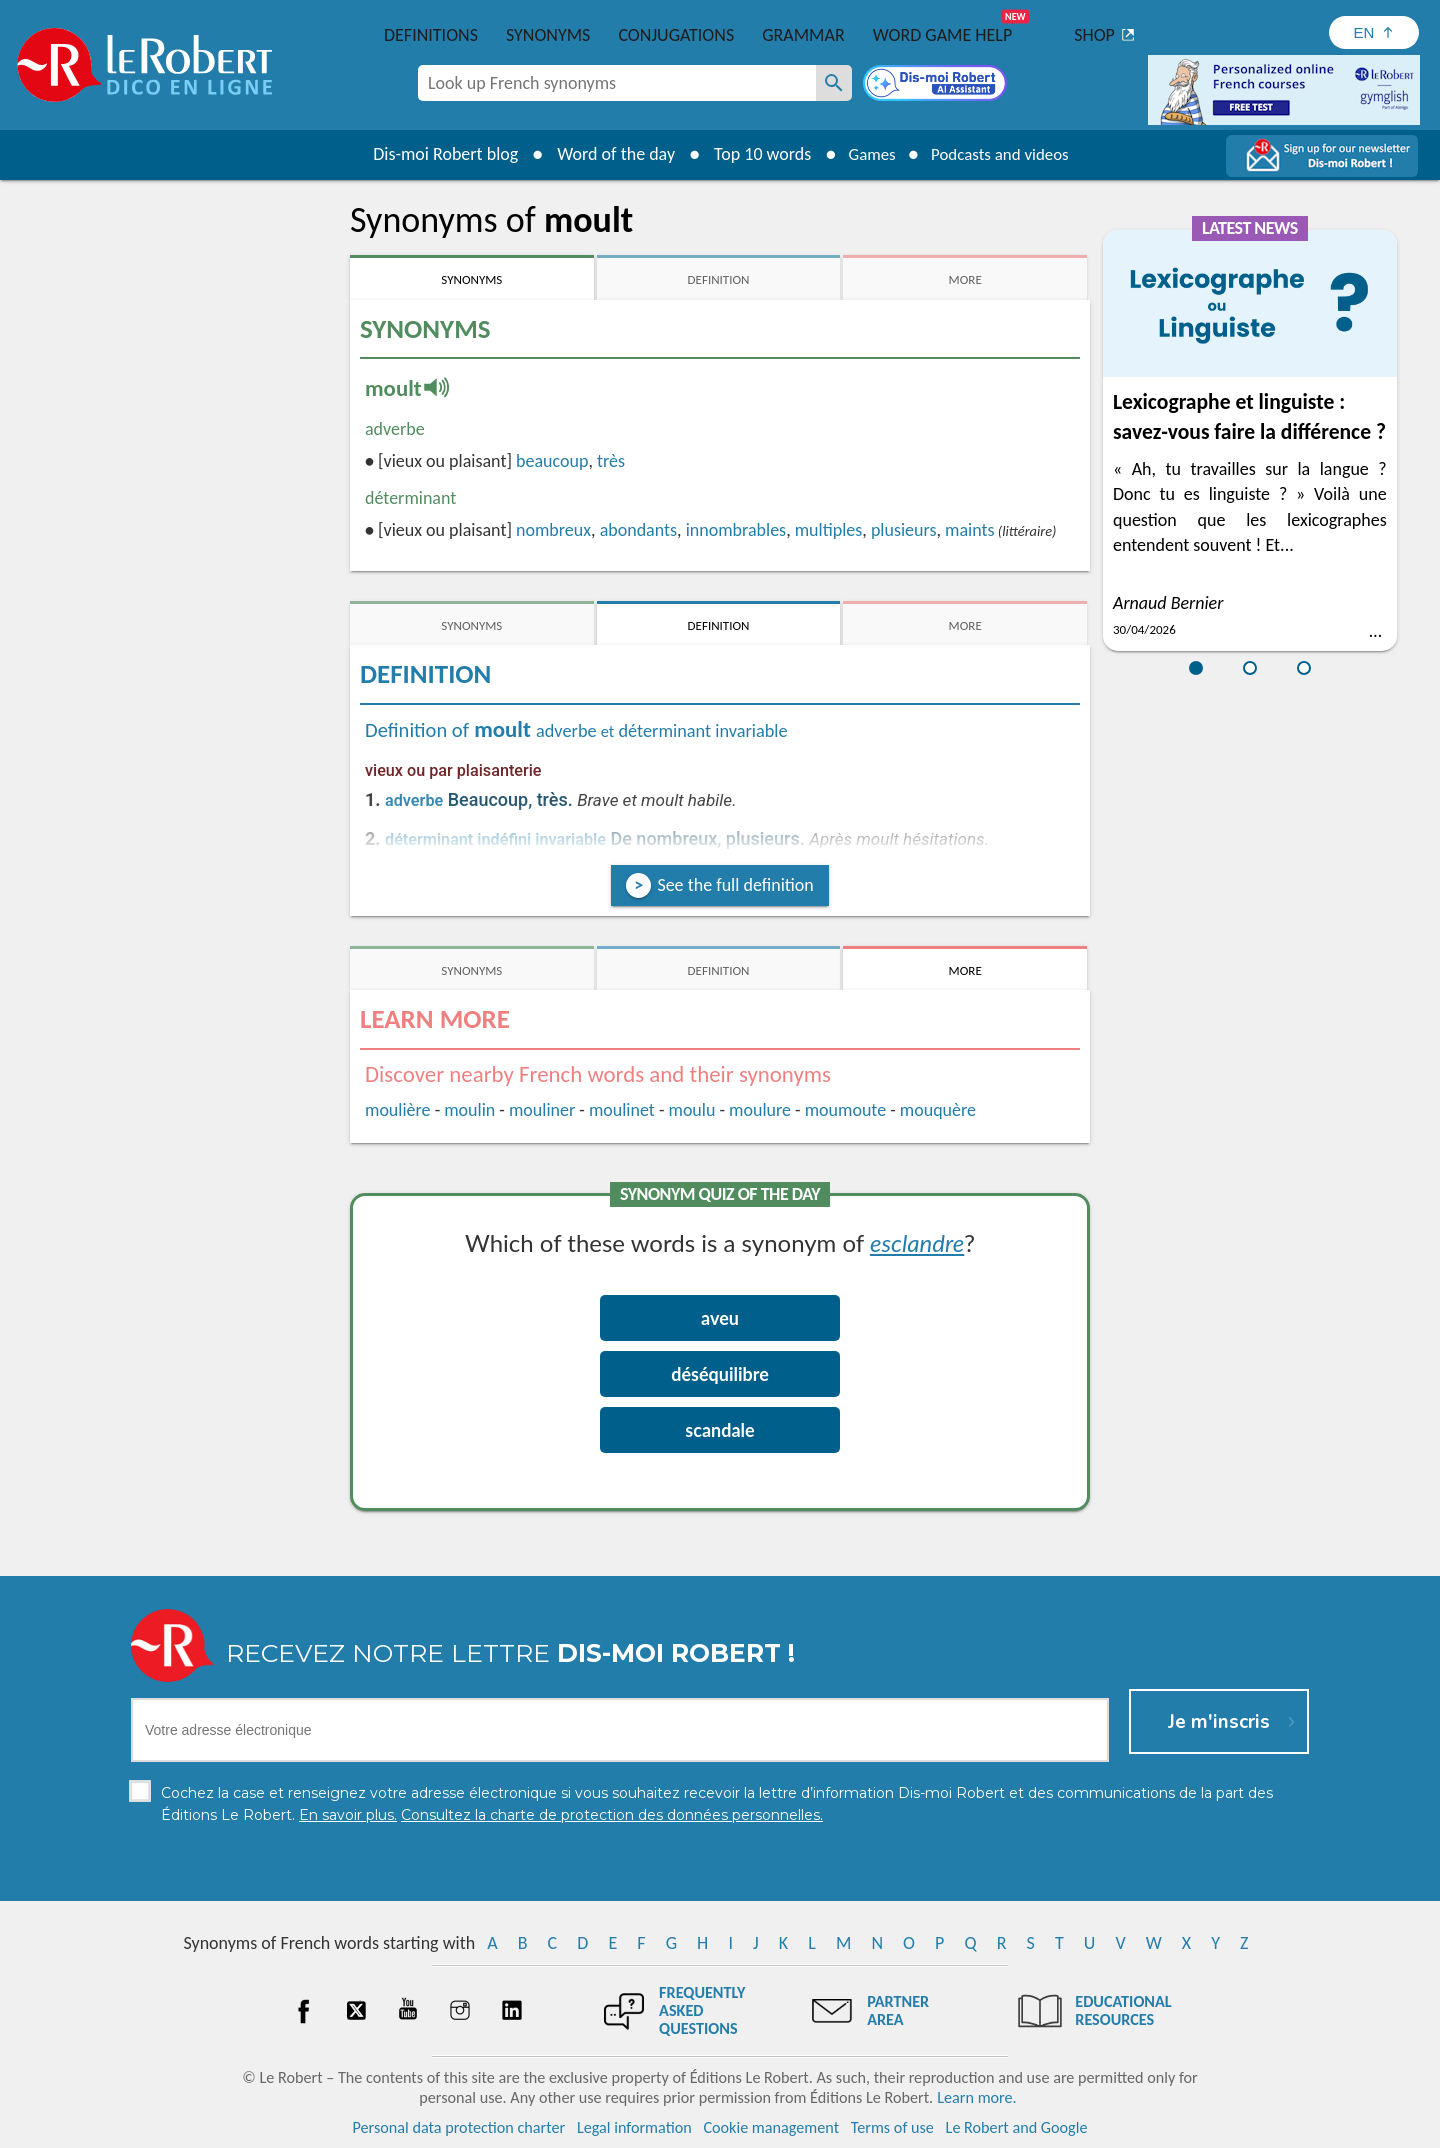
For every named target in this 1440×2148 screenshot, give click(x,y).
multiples (829, 530)
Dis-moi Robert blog (435, 154)
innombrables (736, 530)
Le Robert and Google (1017, 2127)
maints (970, 530)
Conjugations (676, 35)
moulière (398, 1110)
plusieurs (904, 530)
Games (866, 154)
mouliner (542, 1110)
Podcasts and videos (1003, 154)
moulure (760, 1110)
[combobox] (617, 83)
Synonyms (548, 35)
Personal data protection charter (459, 2127)
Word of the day (606, 154)
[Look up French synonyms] (834, 83)
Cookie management (771, 2127)
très (611, 461)
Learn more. (976, 2097)
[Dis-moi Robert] (937, 85)
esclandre (917, 1242)
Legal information (634, 2127)
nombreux (553, 530)
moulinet (622, 1110)
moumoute (845, 1110)
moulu (692, 1110)
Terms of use (892, 2127)
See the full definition (735, 885)
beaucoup (552, 461)
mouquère (938, 1110)
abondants (638, 530)
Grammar (803, 35)
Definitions (431, 35)
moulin (469, 1110)
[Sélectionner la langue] (1374, 32)
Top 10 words (752, 154)
